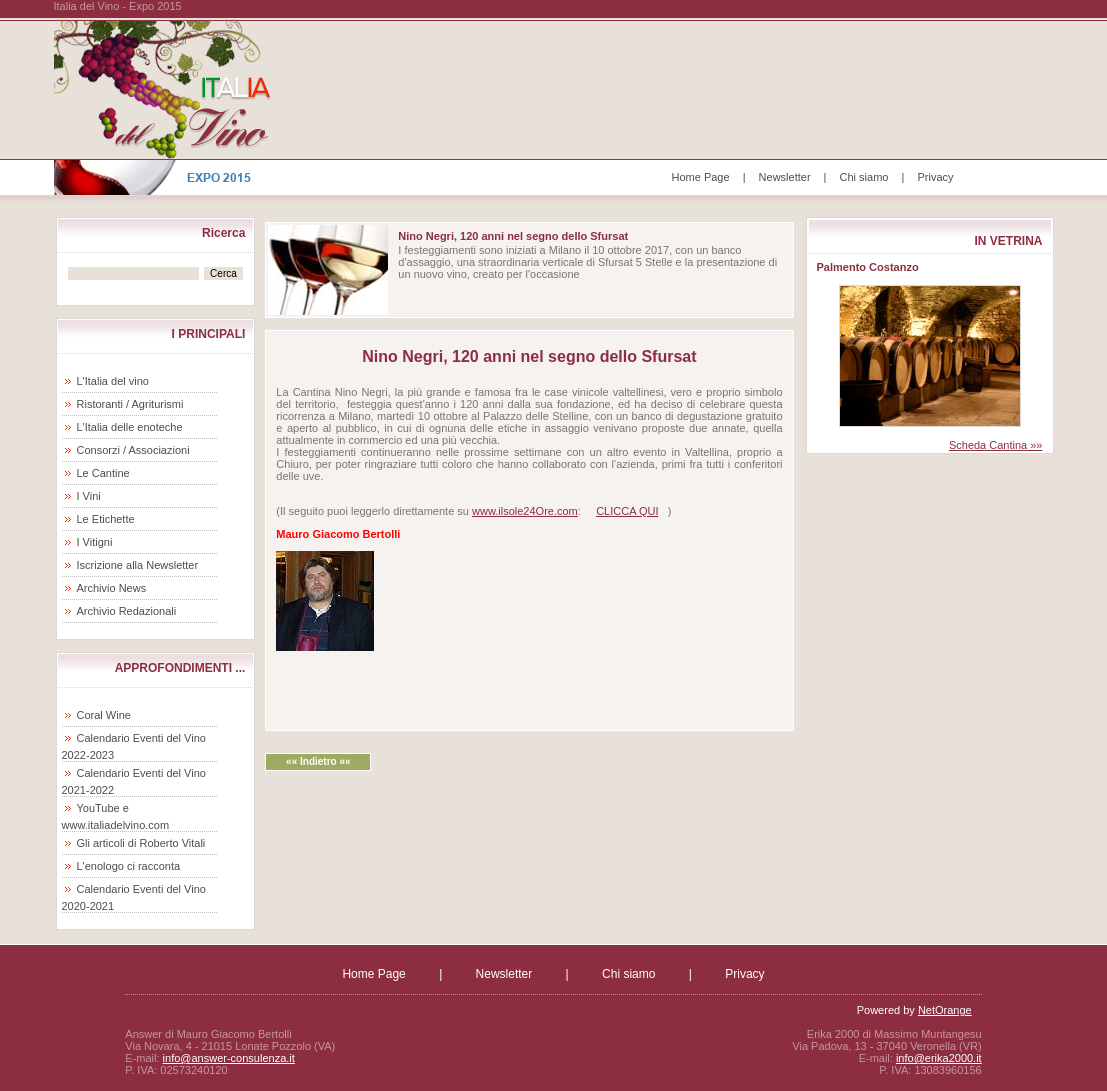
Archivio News (112, 588)
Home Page (701, 177)
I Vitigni (95, 542)
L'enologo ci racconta (129, 866)
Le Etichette (106, 519)
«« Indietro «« (318, 761)
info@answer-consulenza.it (229, 1058)
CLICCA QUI (627, 511)
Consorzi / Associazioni (133, 450)
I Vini (89, 496)
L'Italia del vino (113, 381)
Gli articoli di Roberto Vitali (141, 843)
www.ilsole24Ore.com (525, 511)
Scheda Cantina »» (996, 445)
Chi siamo (864, 177)
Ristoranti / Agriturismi (130, 404)
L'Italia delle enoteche (130, 427)
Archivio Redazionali (127, 611)
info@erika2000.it (939, 1058)
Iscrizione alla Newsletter (138, 565)
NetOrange (945, 1010)
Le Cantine (103, 473)
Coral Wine (104, 715)
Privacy (935, 177)
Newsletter (785, 177)
